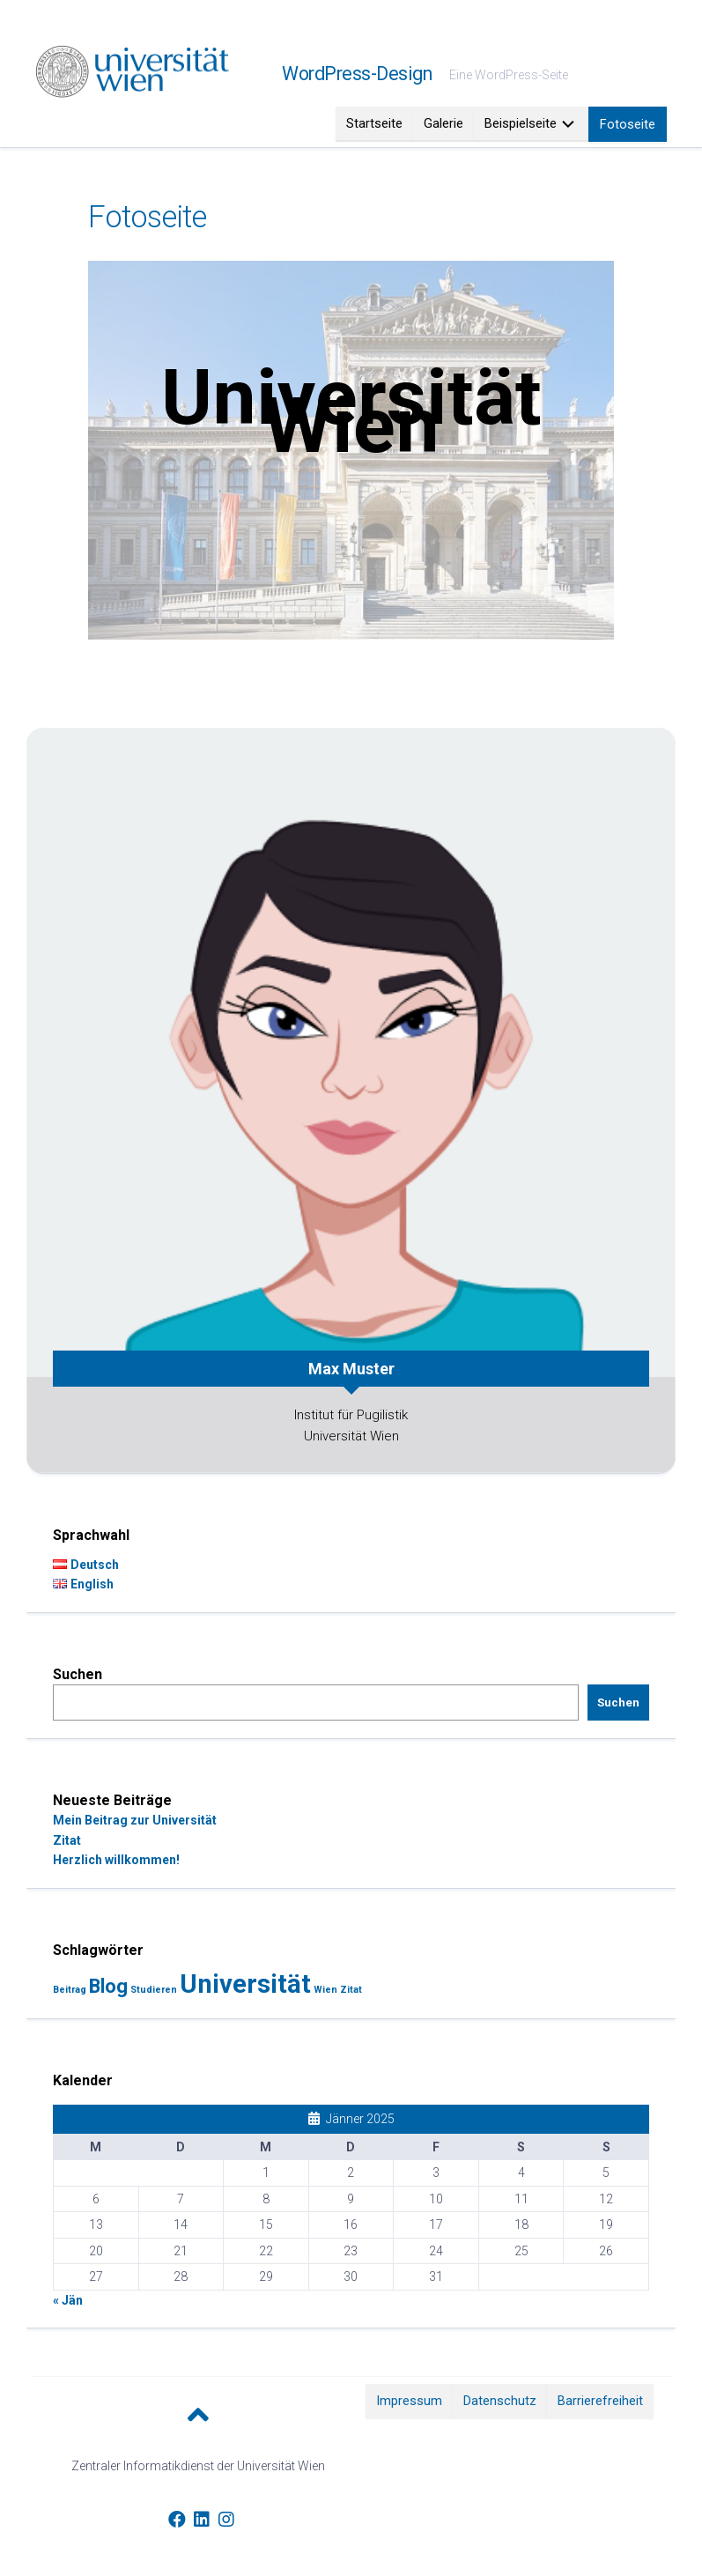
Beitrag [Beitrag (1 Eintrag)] (69, 1989)
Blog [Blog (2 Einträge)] (108, 1986)
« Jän (68, 2300)
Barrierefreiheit (600, 2401)
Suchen (77, 1674)
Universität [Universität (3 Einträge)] (245, 1984)
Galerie (443, 123)
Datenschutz (499, 2401)
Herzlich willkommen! (116, 1860)
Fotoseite (627, 124)
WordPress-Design (357, 74)
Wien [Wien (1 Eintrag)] (325, 1989)
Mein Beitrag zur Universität (135, 1820)
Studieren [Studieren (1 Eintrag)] (153, 1989)
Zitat (67, 1840)
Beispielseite (520, 123)
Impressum (409, 2401)
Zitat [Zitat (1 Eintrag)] (351, 1989)
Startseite (374, 123)
